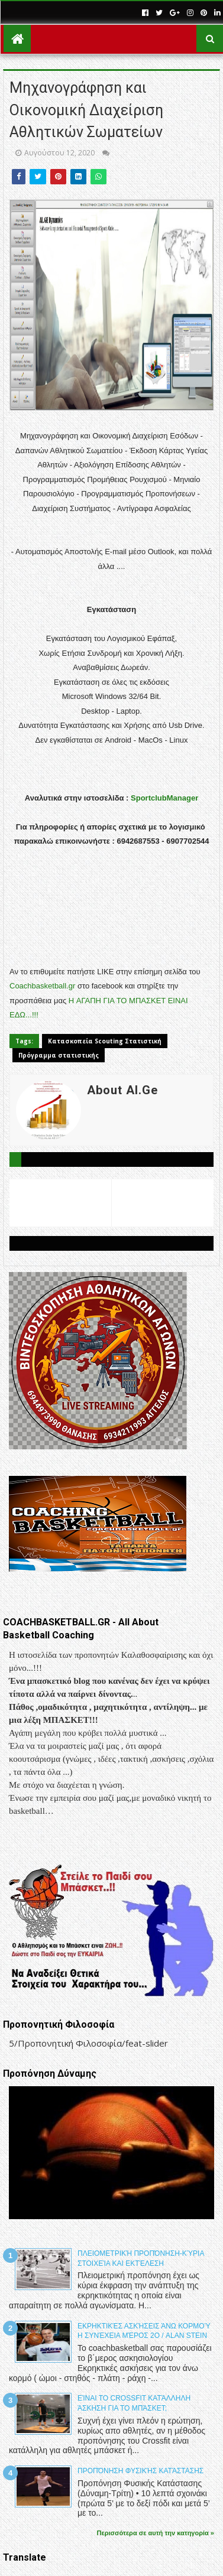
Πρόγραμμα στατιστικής (58, 1055)
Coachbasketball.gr (42, 985)
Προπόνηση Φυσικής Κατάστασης (140, 2471)
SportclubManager (164, 797)
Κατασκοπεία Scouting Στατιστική (104, 1041)
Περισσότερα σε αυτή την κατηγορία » (156, 2532)
